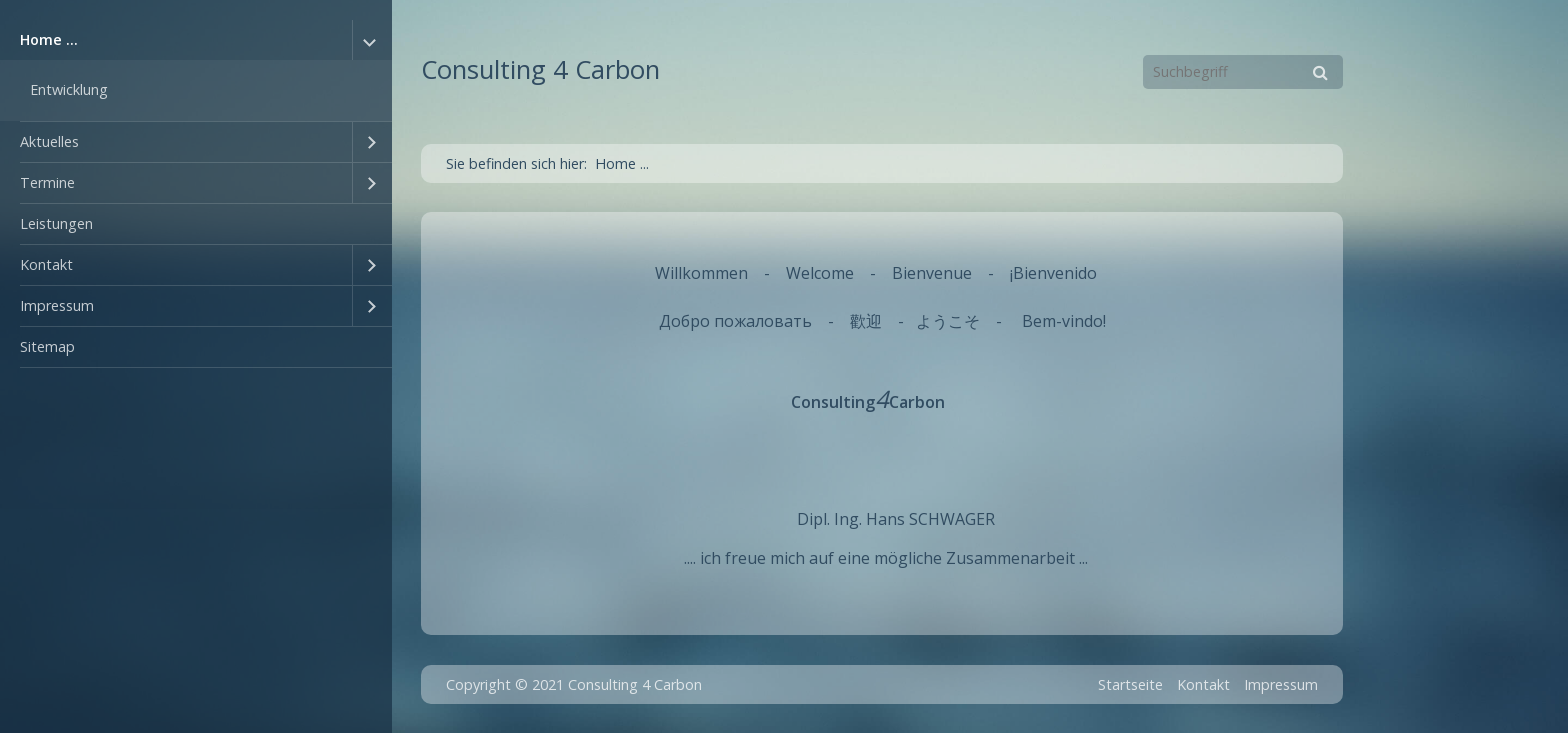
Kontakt (46, 264)
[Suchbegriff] (1243, 72)
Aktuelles (49, 141)
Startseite (1130, 684)
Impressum (57, 305)
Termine (47, 182)
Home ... (49, 39)
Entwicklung (69, 89)
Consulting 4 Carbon (540, 69)
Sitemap (47, 346)
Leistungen (56, 223)
